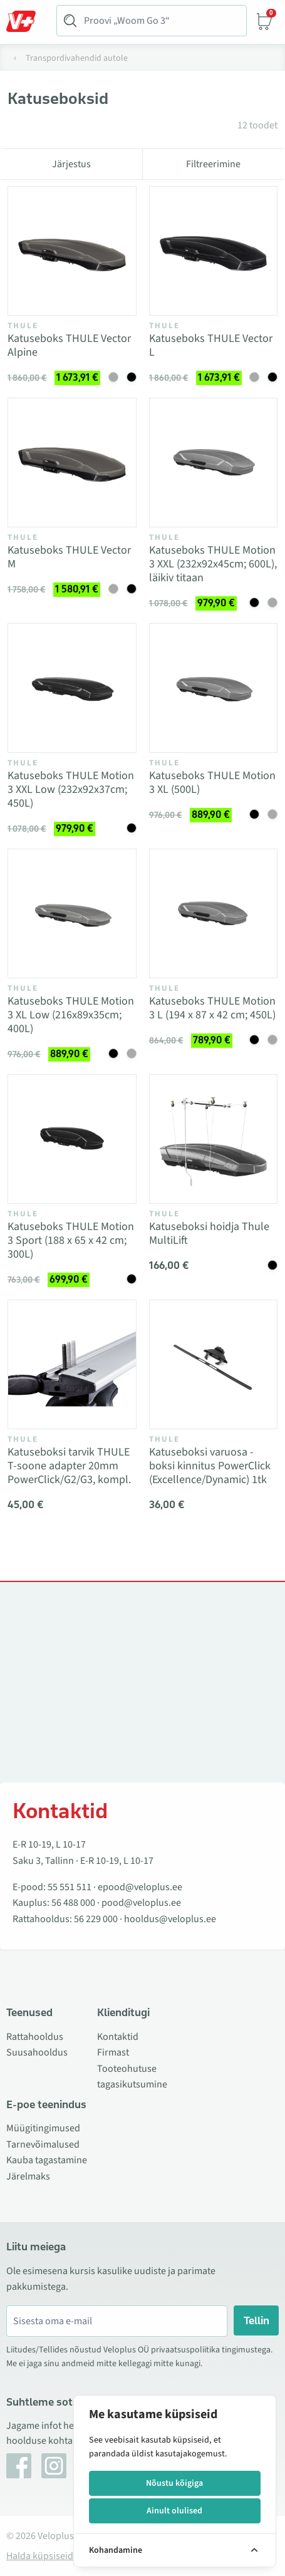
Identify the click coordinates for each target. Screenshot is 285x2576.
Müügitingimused (43, 2128)
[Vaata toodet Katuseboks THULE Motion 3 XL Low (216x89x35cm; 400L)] (72, 914)
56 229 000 (96, 1919)
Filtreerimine (213, 164)
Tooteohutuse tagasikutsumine (132, 2077)
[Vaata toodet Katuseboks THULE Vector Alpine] (72, 251)
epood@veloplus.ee (140, 1887)
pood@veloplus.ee (141, 1903)
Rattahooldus (34, 2037)
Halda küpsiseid (39, 2556)
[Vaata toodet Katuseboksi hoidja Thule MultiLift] (213, 1139)
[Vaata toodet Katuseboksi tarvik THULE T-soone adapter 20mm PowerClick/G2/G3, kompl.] (72, 1365)
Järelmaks (28, 2176)
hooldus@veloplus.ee (170, 1919)
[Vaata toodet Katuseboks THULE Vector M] (72, 463)
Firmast (113, 2052)
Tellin (256, 2320)
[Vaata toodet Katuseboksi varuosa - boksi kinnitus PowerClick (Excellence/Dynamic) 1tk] (213, 1365)
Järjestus (71, 164)
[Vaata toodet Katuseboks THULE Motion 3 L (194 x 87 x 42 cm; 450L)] (213, 914)
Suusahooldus (37, 2052)
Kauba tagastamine (46, 2160)
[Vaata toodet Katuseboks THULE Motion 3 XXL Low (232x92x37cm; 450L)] (72, 688)
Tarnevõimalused (43, 2144)
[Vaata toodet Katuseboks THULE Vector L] (213, 251)
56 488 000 (73, 1903)
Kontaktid (117, 2037)
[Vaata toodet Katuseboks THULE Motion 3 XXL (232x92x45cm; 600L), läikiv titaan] (213, 463)
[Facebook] (18, 2465)
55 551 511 (69, 1887)
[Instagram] (53, 2465)
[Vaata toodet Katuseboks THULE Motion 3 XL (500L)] (213, 688)
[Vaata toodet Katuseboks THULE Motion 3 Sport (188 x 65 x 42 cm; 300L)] (72, 1139)
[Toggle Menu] (27, 21)
